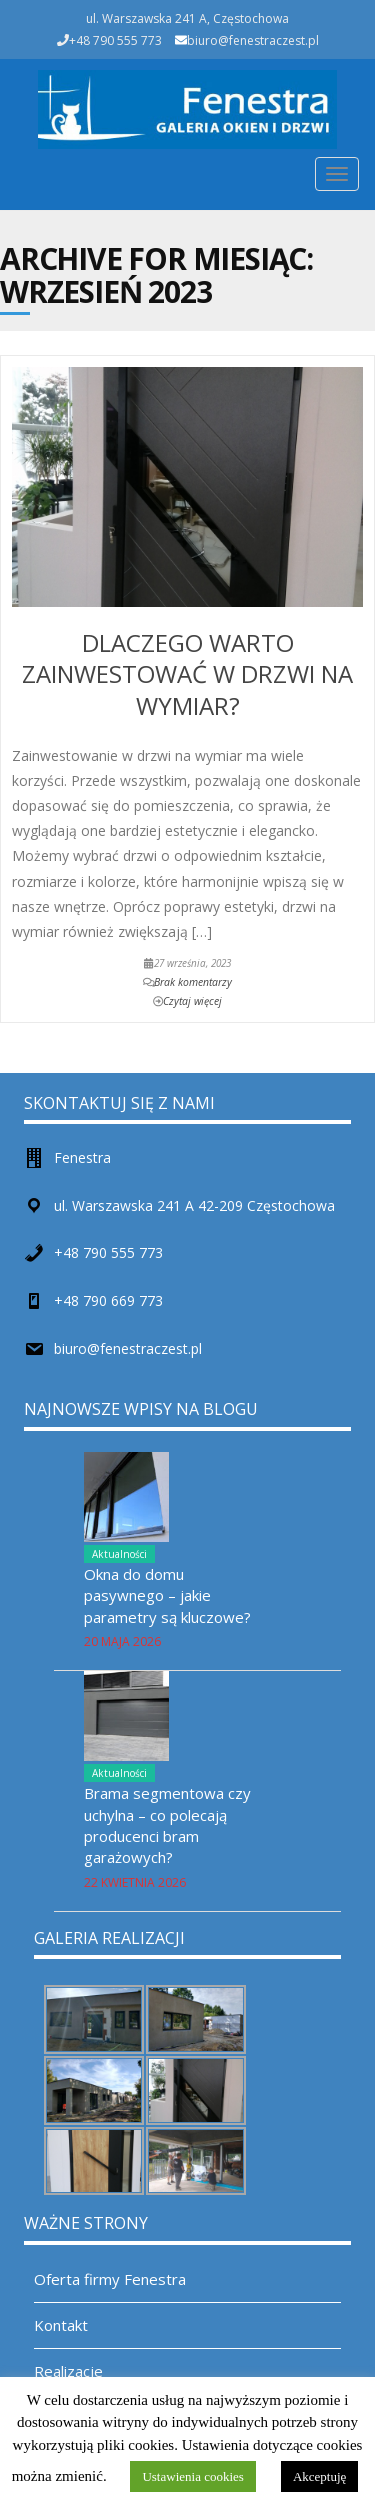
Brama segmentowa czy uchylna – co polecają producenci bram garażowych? (167, 1825)
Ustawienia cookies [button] (192, 2476)
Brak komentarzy (193, 982)
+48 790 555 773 (108, 1252)
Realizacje (68, 2371)
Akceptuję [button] (319, 2476)
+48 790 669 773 (108, 1300)
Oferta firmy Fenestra (110, 2279)
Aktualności (119, 1554)
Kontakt (61, 2325)
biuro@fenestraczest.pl (253, 40)
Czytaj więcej (192, 1001)
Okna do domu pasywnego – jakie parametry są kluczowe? (167, 1595)
